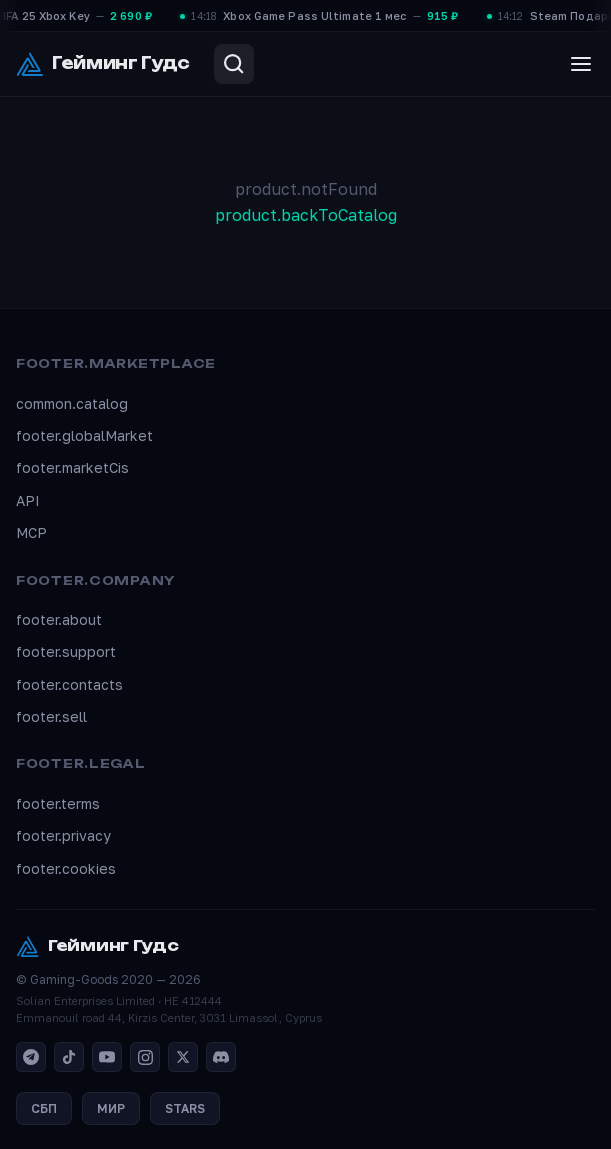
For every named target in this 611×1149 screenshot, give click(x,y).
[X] (183, 1057)
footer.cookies (66, 868)
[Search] (234, 64)
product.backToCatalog (306, 215)
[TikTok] (69, 1057)
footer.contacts (69, 684)
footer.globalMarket (84, 435)
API (28, 500)
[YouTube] (107, 1057)
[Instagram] (145, 1057)
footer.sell (51, 716)
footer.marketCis (72, 467)
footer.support (66, 651)
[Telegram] (31, 1057)
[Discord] (221, 1057)
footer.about (59, 619)
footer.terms (58, 803)
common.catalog (72, 403)
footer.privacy (63, 835)
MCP (31, 532)
